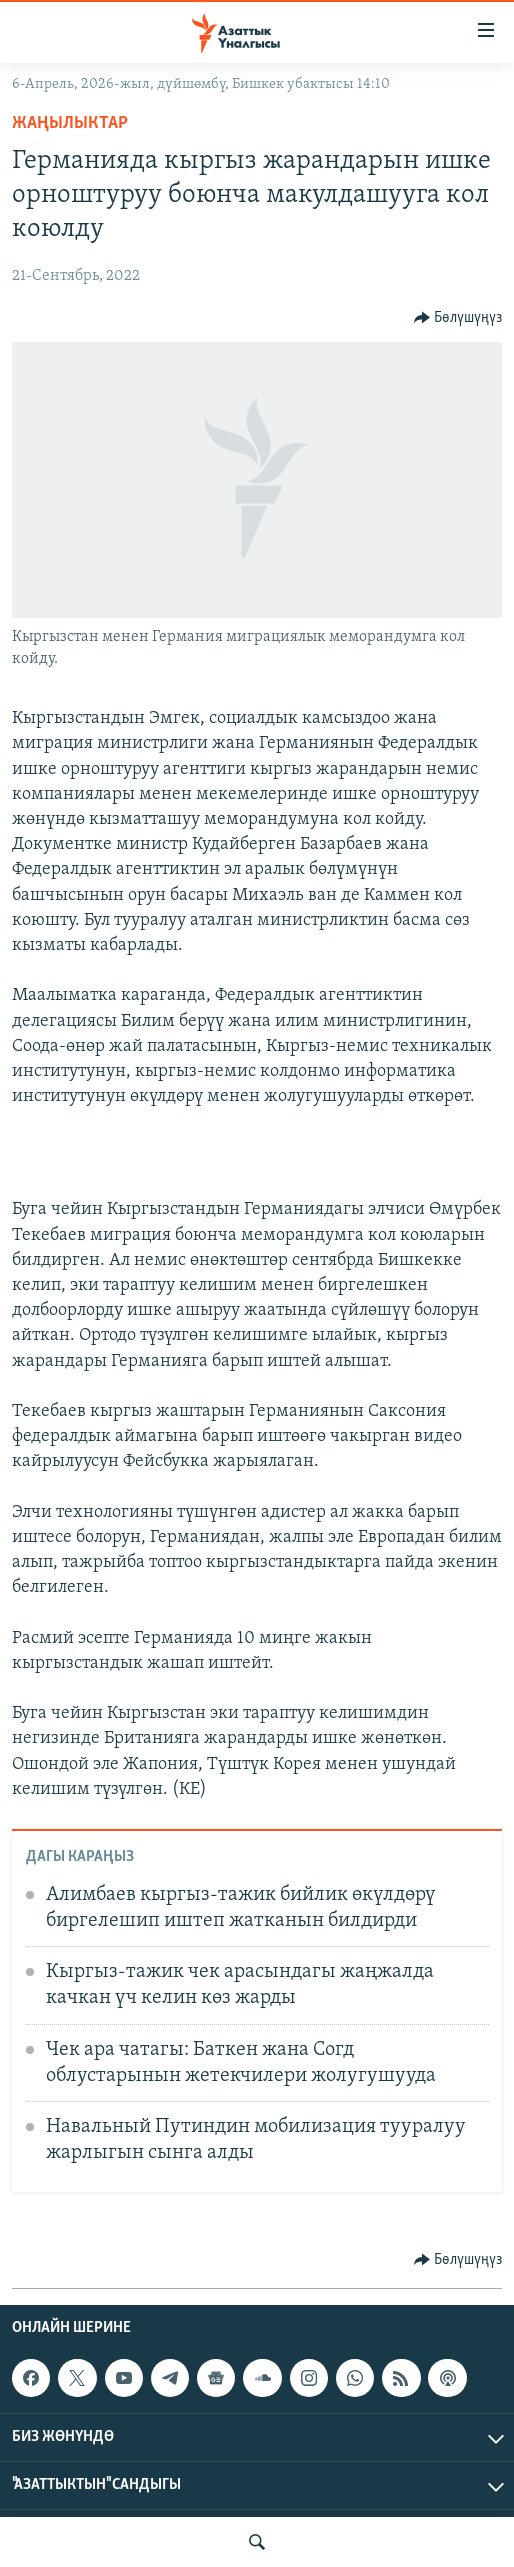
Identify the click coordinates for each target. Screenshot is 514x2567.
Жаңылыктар (70, 123)
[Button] (458, 318)
